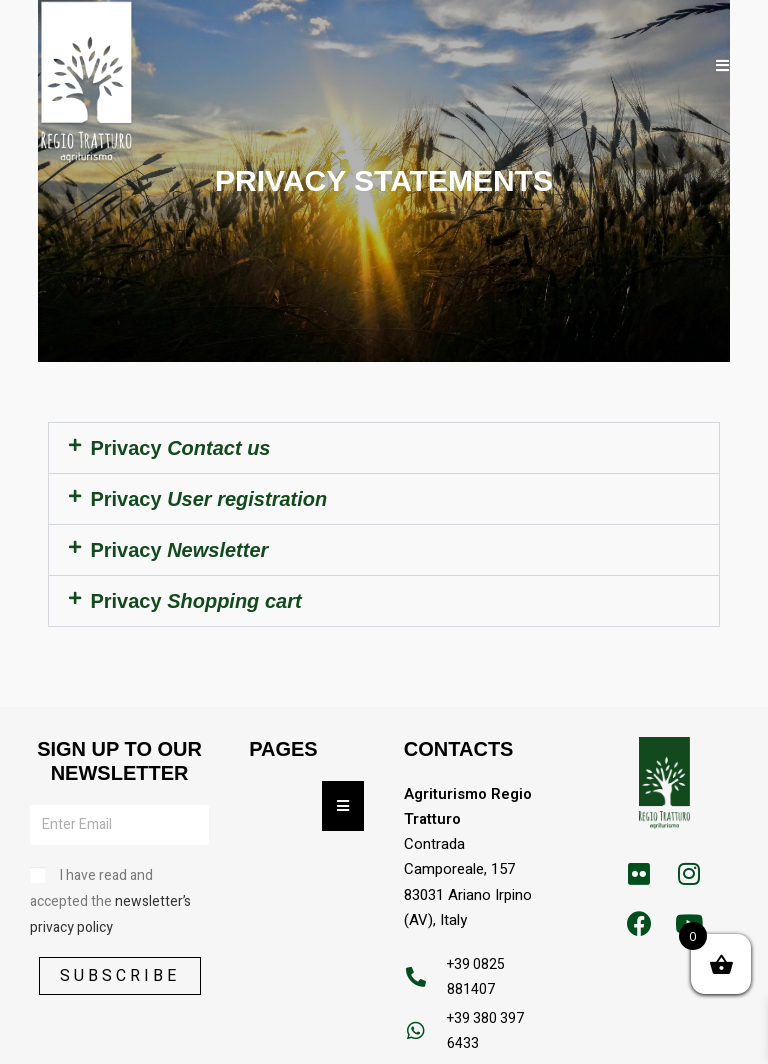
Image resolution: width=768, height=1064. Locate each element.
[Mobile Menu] (723, 65)
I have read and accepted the (110, 901)
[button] (383, 448)
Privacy (180, 448)
